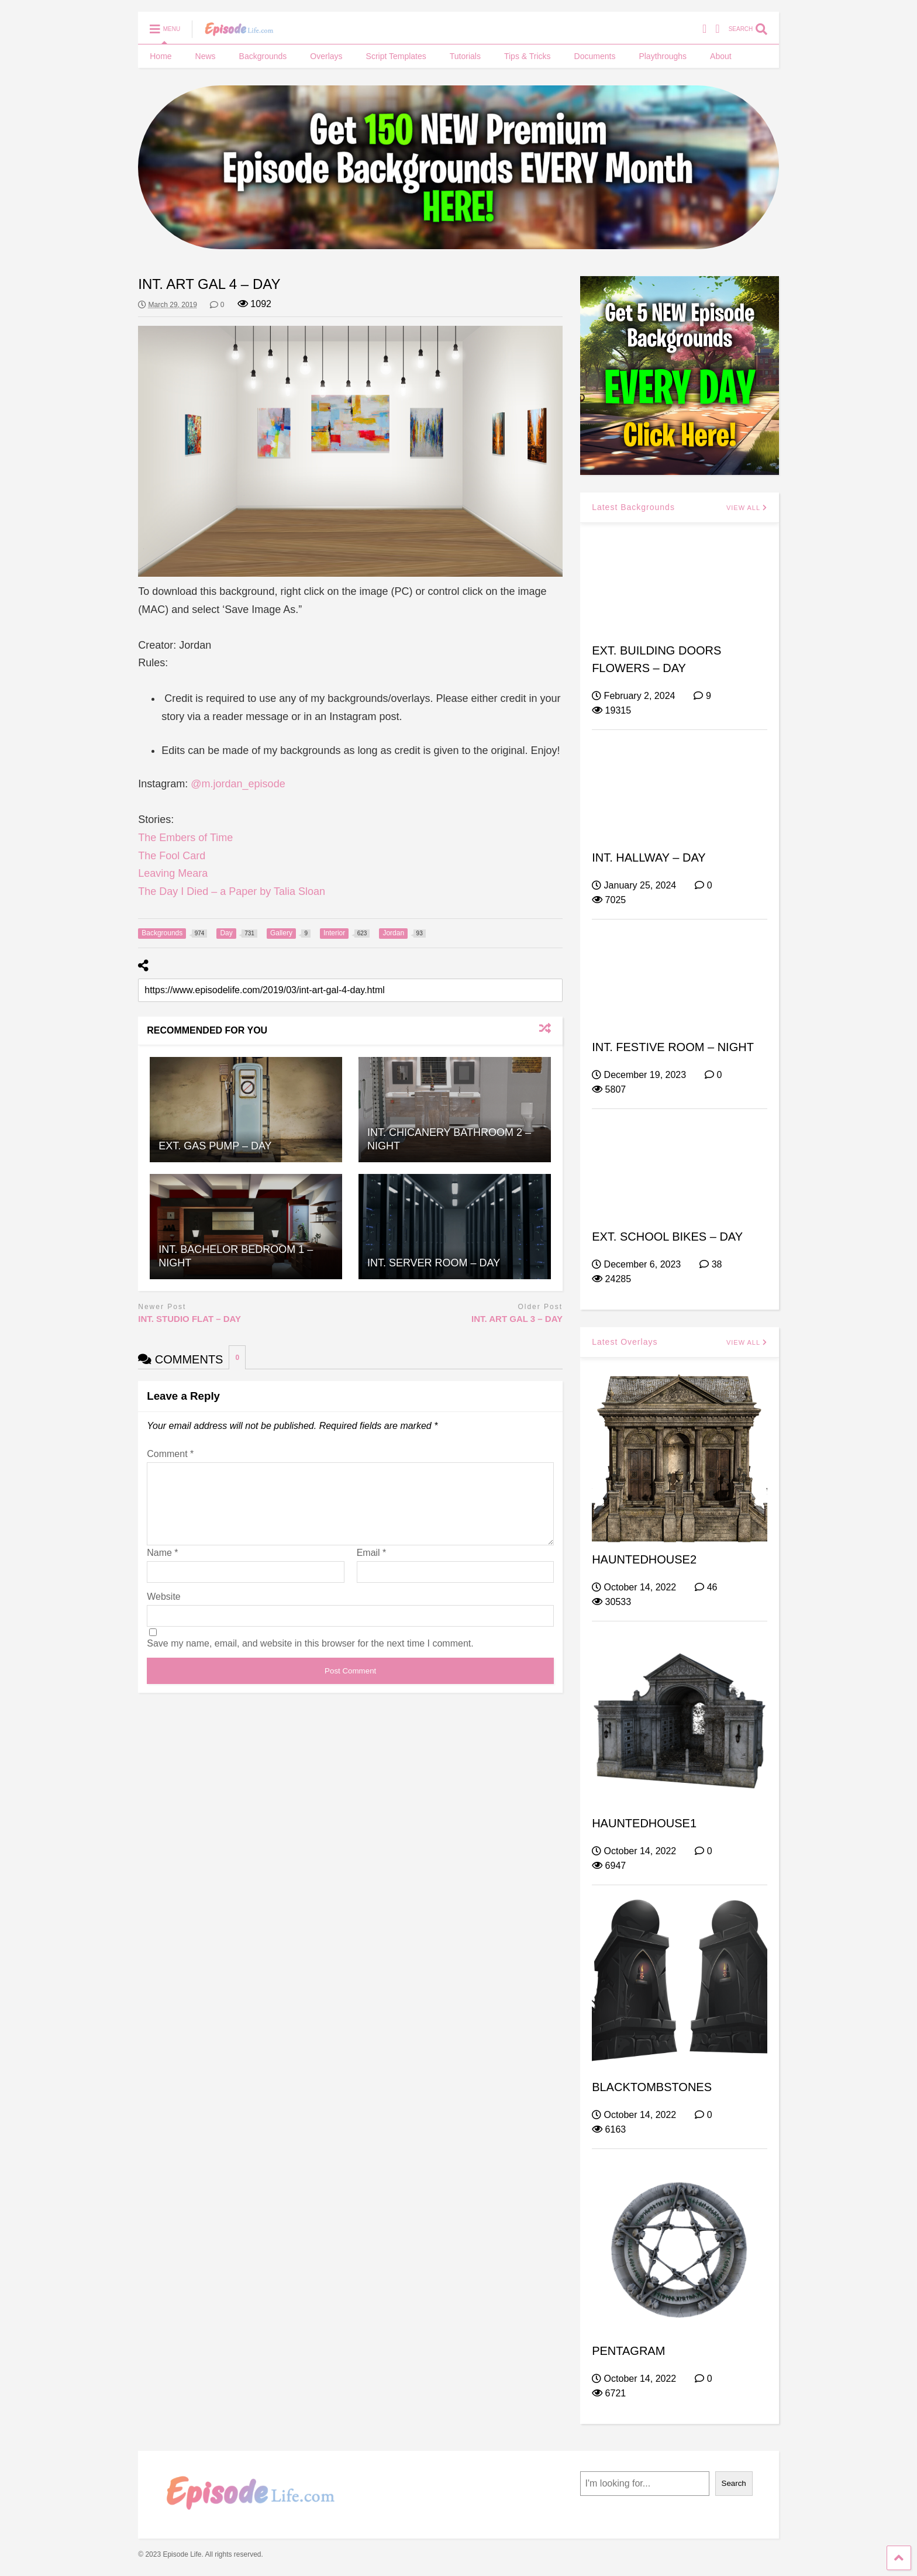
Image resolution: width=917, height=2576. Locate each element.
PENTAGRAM (628, 2350)
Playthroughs (663, 56)
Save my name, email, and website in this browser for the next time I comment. (310, 1657)
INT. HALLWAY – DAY (649, 857)
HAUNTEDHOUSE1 (644, 1823)
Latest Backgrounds (633, 507)
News (205, 56)
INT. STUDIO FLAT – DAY (189, 1319)
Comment (170, 1454)
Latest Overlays (624, 1341)
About (721, 56)
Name (162, 1567)
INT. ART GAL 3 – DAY (517, 1319)
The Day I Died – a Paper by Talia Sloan (231, 891)
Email (372, 1567)
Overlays (326, 56)
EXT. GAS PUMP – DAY (214, 1146)
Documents (595, 56)
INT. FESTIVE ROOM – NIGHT (673, 1047)
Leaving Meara (173, 873)
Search (734, 2483)
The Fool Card (171, 856)
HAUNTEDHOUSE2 (644, 1559)
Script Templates (396, 56)
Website (164, 1611)
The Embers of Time (185, 837)
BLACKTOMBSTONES (652, 2087)
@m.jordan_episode (238, 784)
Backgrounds (263, 56)
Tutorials (465, 56)
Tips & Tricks (527, 56)
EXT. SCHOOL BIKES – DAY (667, 1236)
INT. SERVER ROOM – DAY (433, 1263)
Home (160, 56)
